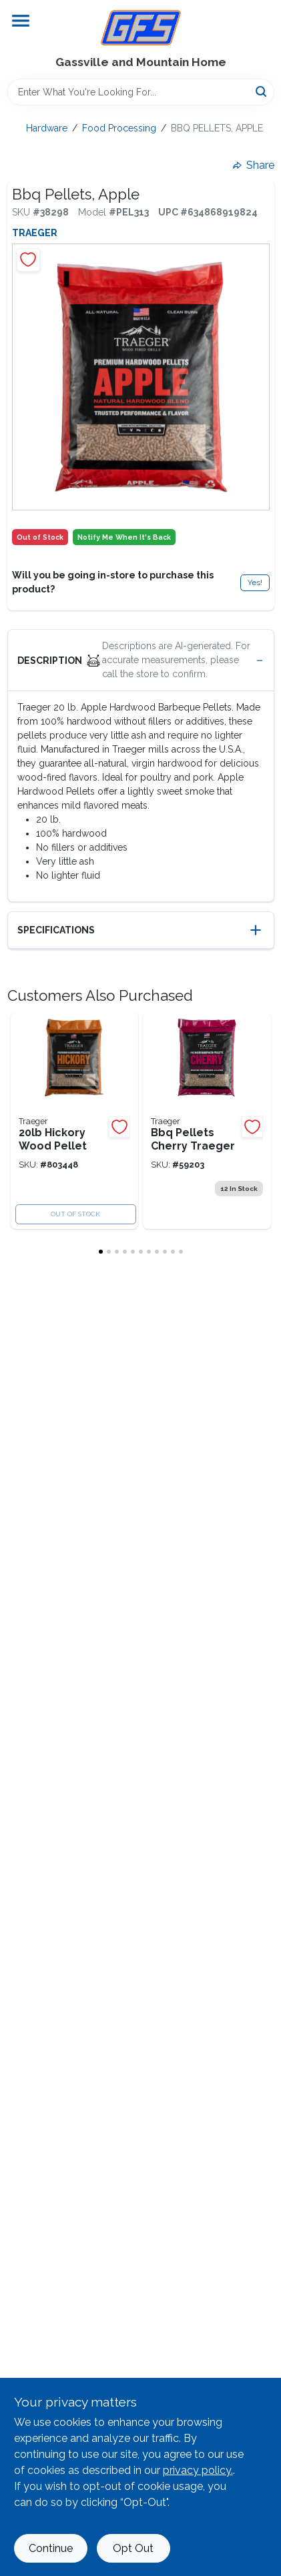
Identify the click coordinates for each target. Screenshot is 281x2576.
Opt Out (133, 2548)
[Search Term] (140, 92)
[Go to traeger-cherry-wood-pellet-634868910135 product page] (207, 1120)
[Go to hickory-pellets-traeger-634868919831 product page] (75, 1120)
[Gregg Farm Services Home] (141, 27)
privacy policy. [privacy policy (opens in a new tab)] (198, 2470)
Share (253, 165)
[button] (141, 660)
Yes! (255, 582)
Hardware (46, 128)
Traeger (34, 233)
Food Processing (119, 128)
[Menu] (20, 20)
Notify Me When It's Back (124, 537)
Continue (51, 2548)
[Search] (262, 91)
